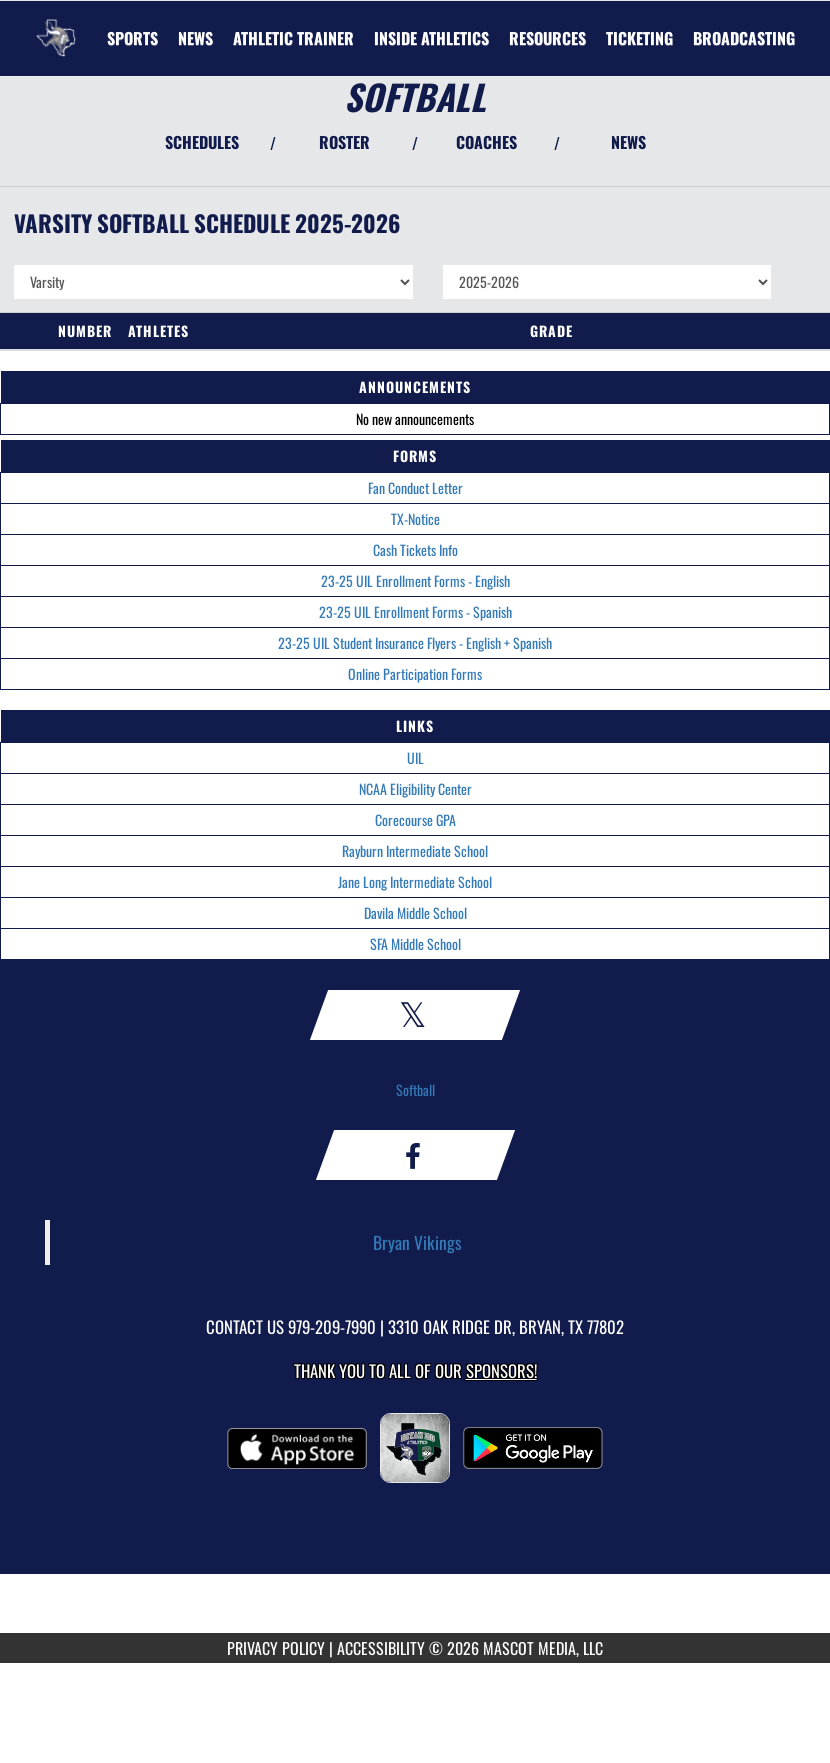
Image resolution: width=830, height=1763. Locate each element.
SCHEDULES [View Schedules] (202, 142)
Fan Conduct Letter (415, 487)
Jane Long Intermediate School (415, 881)
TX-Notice (415, 518)
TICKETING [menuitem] (639, 38)
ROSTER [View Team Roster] (344, 142)
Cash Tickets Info (415, 549)
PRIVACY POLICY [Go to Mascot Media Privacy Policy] (276, 1648)
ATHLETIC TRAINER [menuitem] (293, 38)
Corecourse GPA (415, 819)
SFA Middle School (415, 943)
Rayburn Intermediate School (415, 850)
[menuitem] (195, 38)
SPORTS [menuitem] (132, 38)
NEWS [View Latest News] (628, 142)
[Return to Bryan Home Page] (56, 26)
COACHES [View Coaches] (486, 142)
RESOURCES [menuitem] (547, 38)
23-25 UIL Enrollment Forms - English (415, 580)
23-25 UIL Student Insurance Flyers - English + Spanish (415, 642)
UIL (415, 757)
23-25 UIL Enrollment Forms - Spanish (415, 611)
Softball (415, 1089)
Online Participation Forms (415, 673)
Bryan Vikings (417, 1242)
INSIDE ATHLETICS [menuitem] (431, 38)
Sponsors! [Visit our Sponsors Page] (501, 1370)
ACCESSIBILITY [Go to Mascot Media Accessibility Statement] (381, 1648)
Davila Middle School (415, 912)
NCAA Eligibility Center (415, 788)
